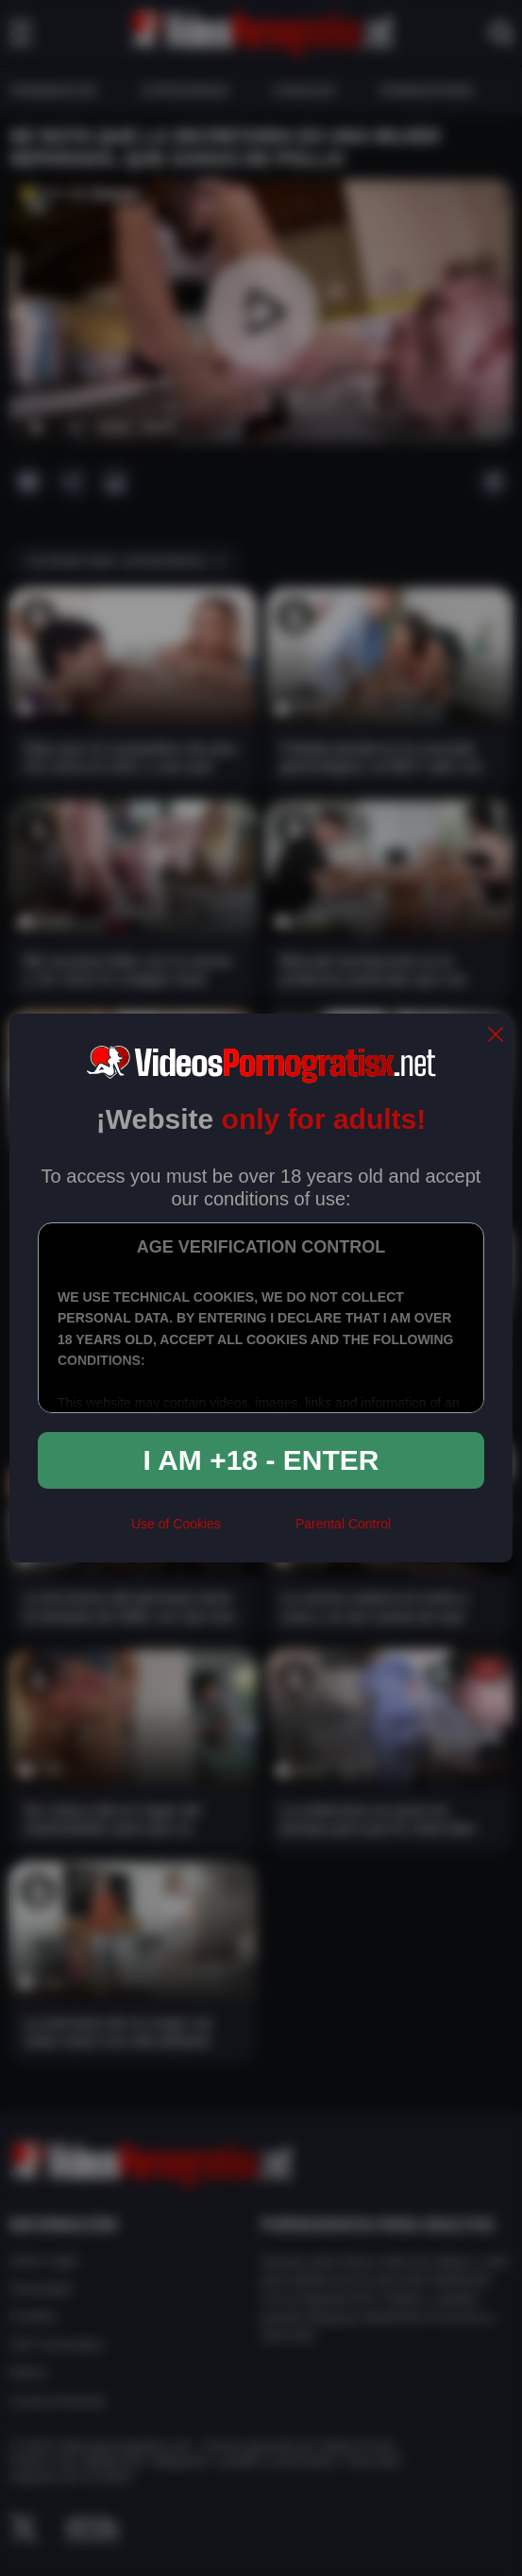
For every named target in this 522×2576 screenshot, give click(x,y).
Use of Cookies (176, 1523)
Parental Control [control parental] (343, 1523)
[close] (495, 1036)
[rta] (258, 1531)
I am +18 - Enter (261, 1460)
